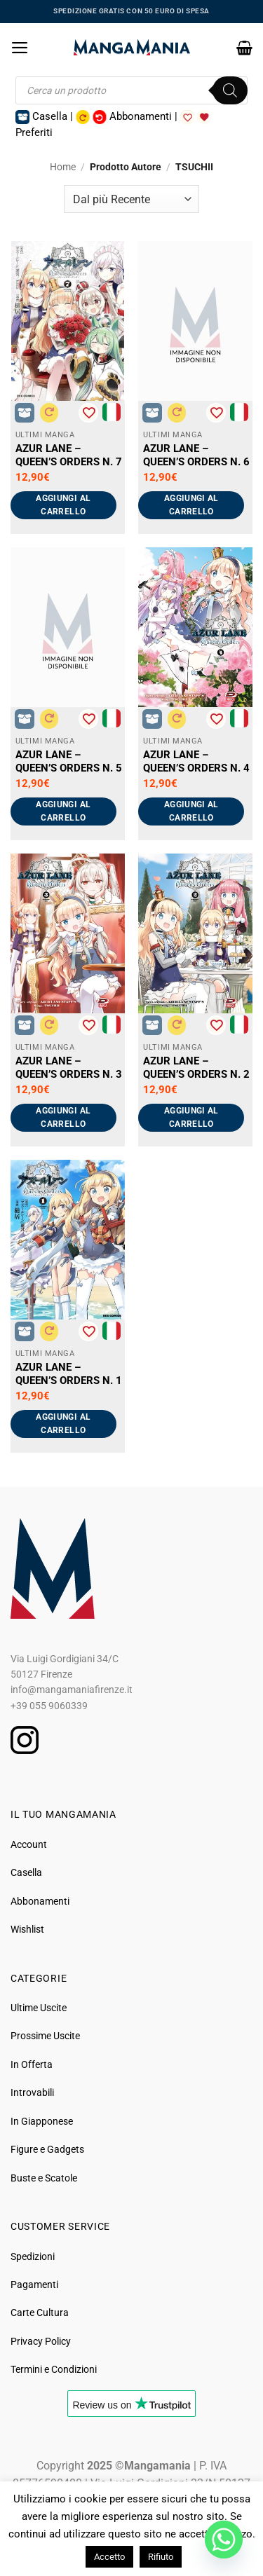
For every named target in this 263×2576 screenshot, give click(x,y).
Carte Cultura (40, 2312)
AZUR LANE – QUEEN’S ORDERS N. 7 (68, 455)
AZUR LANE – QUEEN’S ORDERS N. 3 (68, 1068)
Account (29, 1844)
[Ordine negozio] (131, 199)
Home (63, 166)
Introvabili (32, 2092)
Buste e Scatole (44, 2178)
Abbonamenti (40, 1901)
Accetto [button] (109, 2556)
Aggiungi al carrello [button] (63, 504)
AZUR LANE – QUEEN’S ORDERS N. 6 (196, 455)
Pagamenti (34, 2284)
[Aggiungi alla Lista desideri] (88, 413)
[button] (20, 47)
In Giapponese (42, 2121)
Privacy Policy (41, 2341)
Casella (26, 1872)
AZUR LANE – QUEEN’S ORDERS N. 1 (68, 1374)
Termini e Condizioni (54, 2369)
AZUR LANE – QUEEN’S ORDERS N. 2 (196, 1068)
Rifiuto (160, 2556)
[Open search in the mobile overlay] (131, 90)
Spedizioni (33, 2256)
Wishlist (27, 1929)
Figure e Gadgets (47, 2149)
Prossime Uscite (45, 2035)
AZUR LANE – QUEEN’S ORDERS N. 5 (68, 761)
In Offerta (32, 2064)
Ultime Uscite (39, 2007)
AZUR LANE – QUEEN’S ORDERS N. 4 (196, 761)
